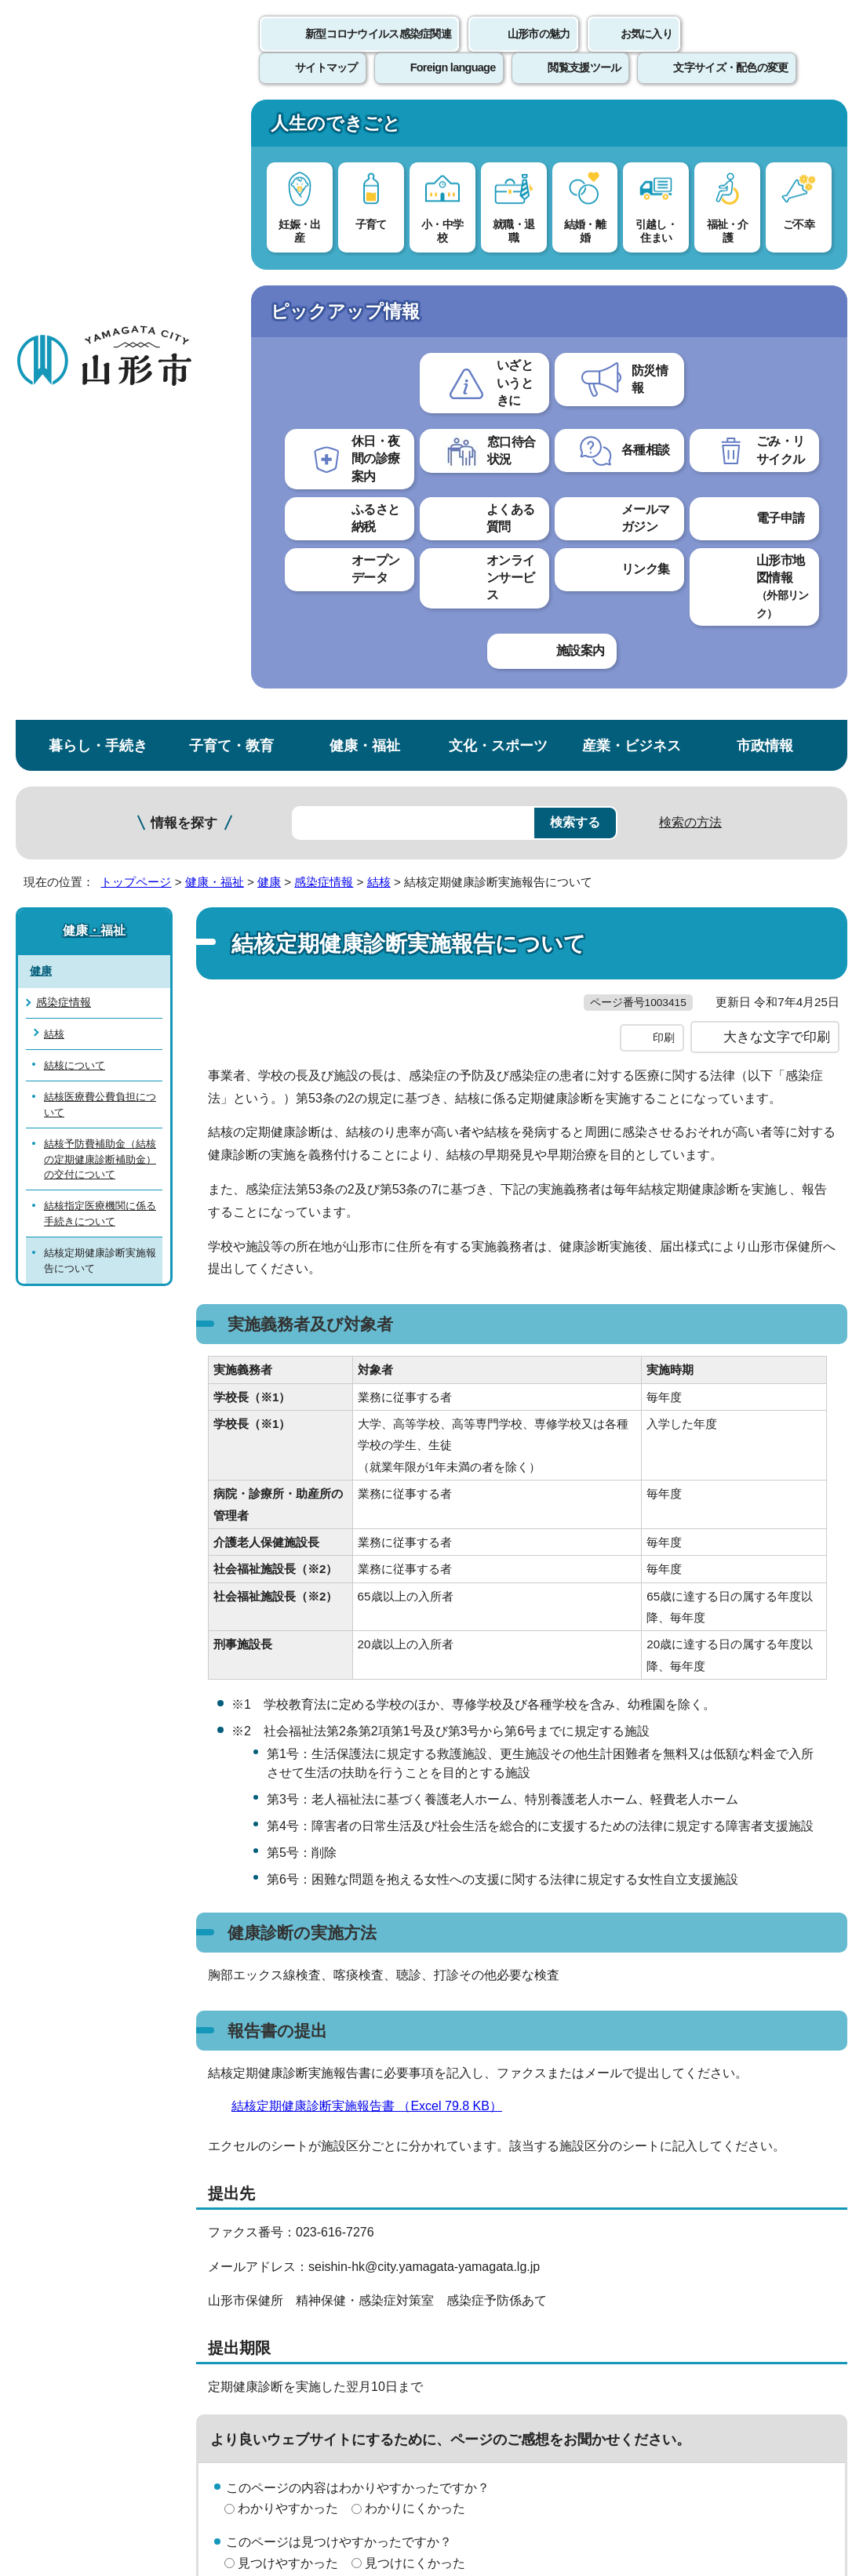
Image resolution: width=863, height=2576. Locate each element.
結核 (379, 264)
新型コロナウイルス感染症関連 (378, 51)
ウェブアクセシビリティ (488, 2131)
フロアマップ (55, 2385)
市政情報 (765, 128)
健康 (269, 264)
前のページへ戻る (679, 2083)
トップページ (135, 264)
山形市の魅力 (539, 51)
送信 (524, 2013)
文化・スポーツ (498, 128)
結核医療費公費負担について (100, 487)
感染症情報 (323, 264)
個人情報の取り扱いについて (290, 2131)
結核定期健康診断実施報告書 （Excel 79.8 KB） (373, 1521)
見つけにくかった (415, 1978)
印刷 (664, 453)
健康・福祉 (365, 128)
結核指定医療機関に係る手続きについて (100, 596)
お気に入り (646, 51)
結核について (74, 448)
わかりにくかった (415, 1924)
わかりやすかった (288, 1924)
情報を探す (184, 205)
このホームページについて (87, 2131)
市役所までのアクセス (188, 2385)
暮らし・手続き (98, 128)
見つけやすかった (288, 1978)
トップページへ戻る (810, 2083)
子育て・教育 (231, 128)
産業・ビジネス (631, 128)
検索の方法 (690, 205)
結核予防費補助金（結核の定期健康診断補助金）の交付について (100, 542)
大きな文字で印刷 (776, 452)
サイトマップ (641, 2131)
